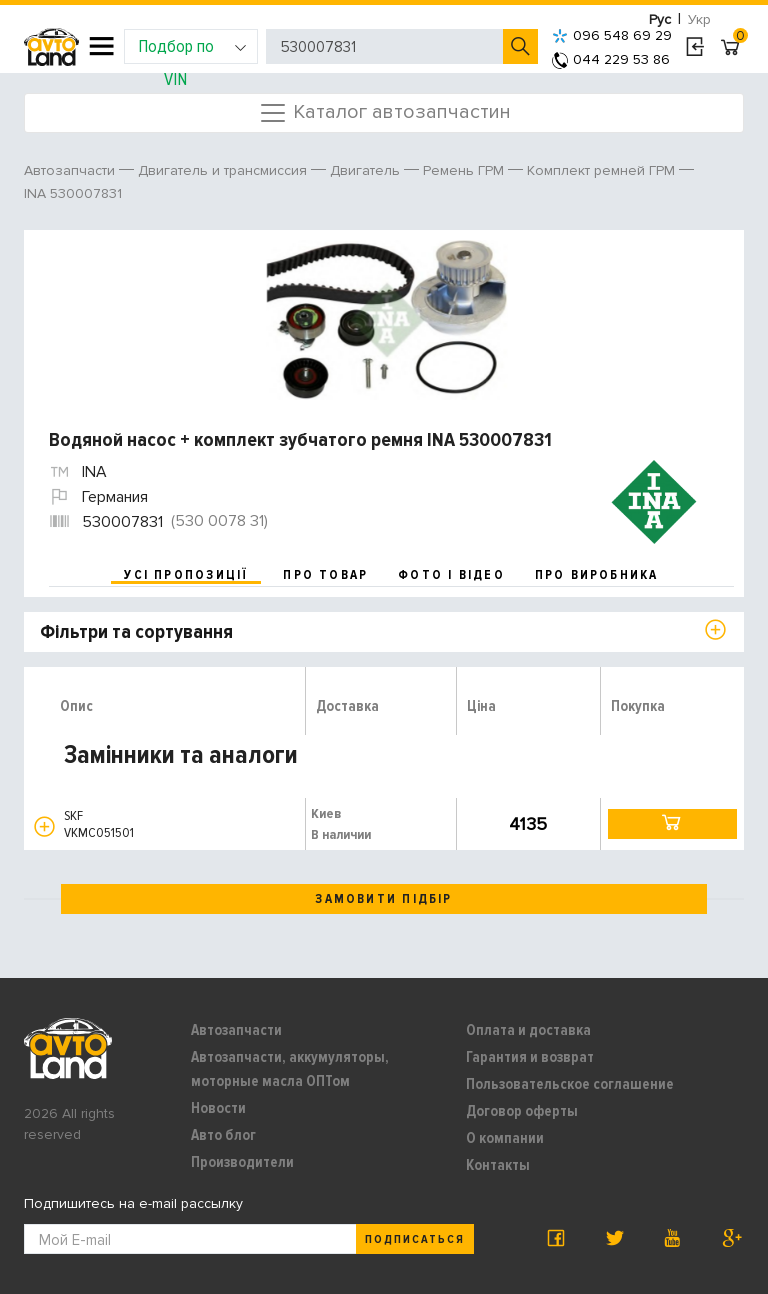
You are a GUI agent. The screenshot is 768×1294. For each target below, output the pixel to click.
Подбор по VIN (192, 49)
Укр (699, 19)
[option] (386, 320)
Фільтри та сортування (136, 632)
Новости (218, 1108)
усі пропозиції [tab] (186, 575)
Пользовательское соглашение (570, 1084)
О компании (505, 1138)
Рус (660, 19)
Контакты (498, 1165)
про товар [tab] (325, 575)
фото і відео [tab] (451, 575)
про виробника (597, 575)
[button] (44, 826)
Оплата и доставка (528, 1030)
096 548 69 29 (612, 35)
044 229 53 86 (611, 59)
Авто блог (223, 1135)
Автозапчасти (236, 1030)
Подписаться (415, 1239)
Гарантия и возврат (530, 1057)
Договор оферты (522, 1111)
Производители (242, 1162)
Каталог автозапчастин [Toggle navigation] (384, 113)
